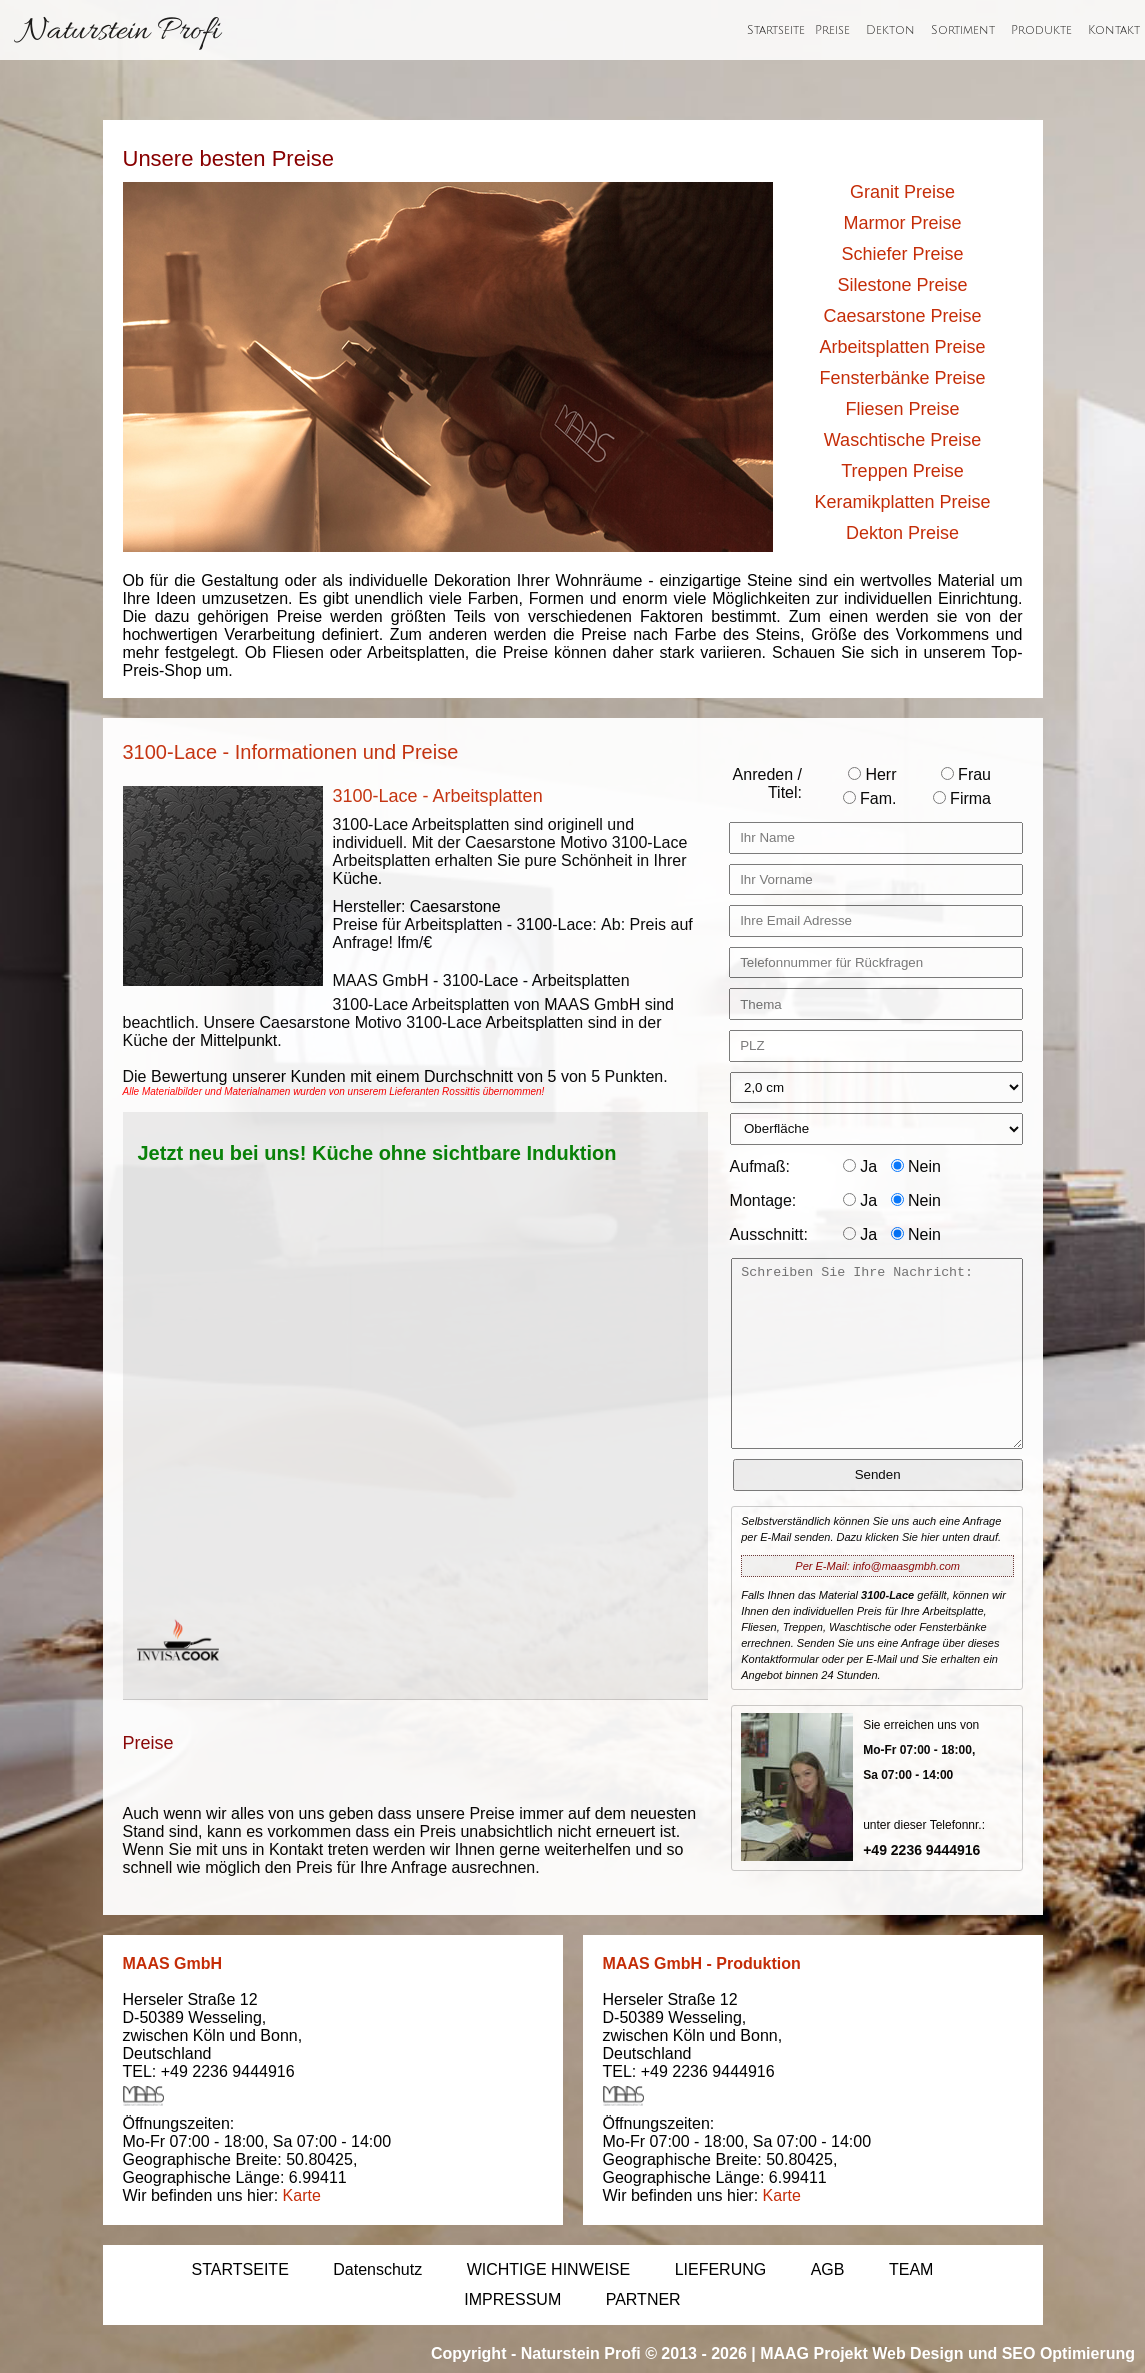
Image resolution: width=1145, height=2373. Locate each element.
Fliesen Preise (902, 409)
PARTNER (643, 2299)
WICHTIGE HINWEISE (549, 2269)
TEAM (911, 2269)
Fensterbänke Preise (902, 378)
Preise (832, 30)
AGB (828, 2269)
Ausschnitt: (769, 1234)
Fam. (870, 798)
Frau (966, 774)
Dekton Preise (902, 533)
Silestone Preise (902, 285)
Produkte (1041, 30)
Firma (962, 798)
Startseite (776, 30)
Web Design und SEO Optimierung (1003, 2353)
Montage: (763, 1200)
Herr (872, 774)
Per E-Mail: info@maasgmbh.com (877, 1566)
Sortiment (963, 30)
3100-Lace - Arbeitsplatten (438, 796)
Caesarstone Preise (902, 316)
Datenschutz (377, 2269)
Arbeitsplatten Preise (902, 347)
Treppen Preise (902, 471)
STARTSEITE (240, 2269)
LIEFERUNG (721, 2269)
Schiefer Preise (902, 254)
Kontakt (1114, 30)
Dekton (890, 30)
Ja (860, 1166)
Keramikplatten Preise (902, 502)
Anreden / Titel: (767, 783)
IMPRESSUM (512, 2299)
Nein (916, 1166)
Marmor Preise (902, 223)
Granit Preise (902, 192)
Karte (302, 2195)
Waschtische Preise (902, 440)
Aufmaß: (760, 1166)
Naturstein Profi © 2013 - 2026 (634, 2353)
